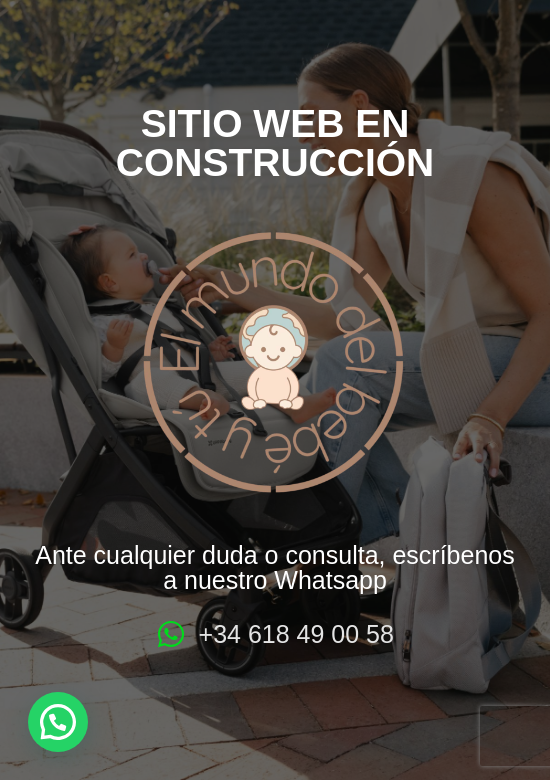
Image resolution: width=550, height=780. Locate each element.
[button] (58, 722)
